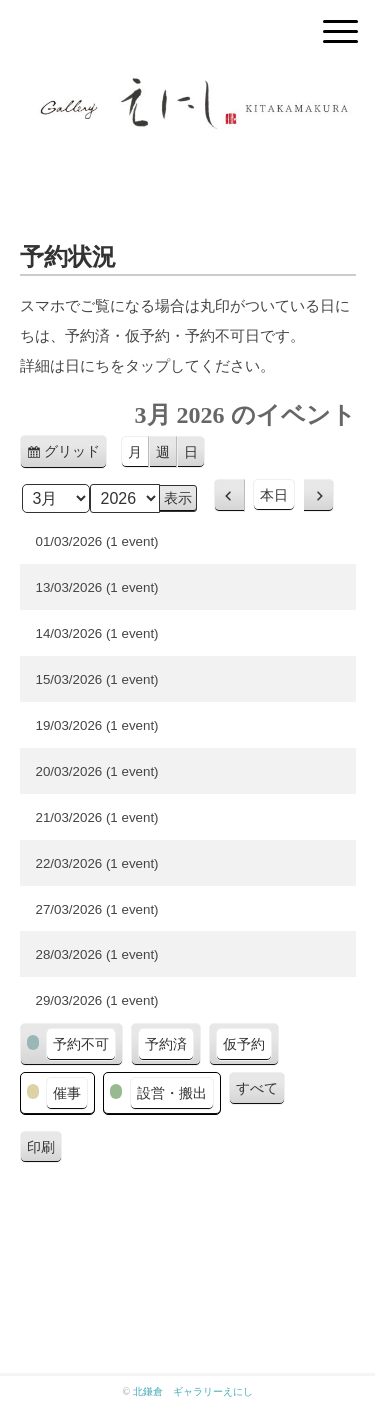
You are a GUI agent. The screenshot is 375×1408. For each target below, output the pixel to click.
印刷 (44, 1150)
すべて (257, 1088)
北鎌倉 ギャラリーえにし (193, 1391)
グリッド (75, 454)
